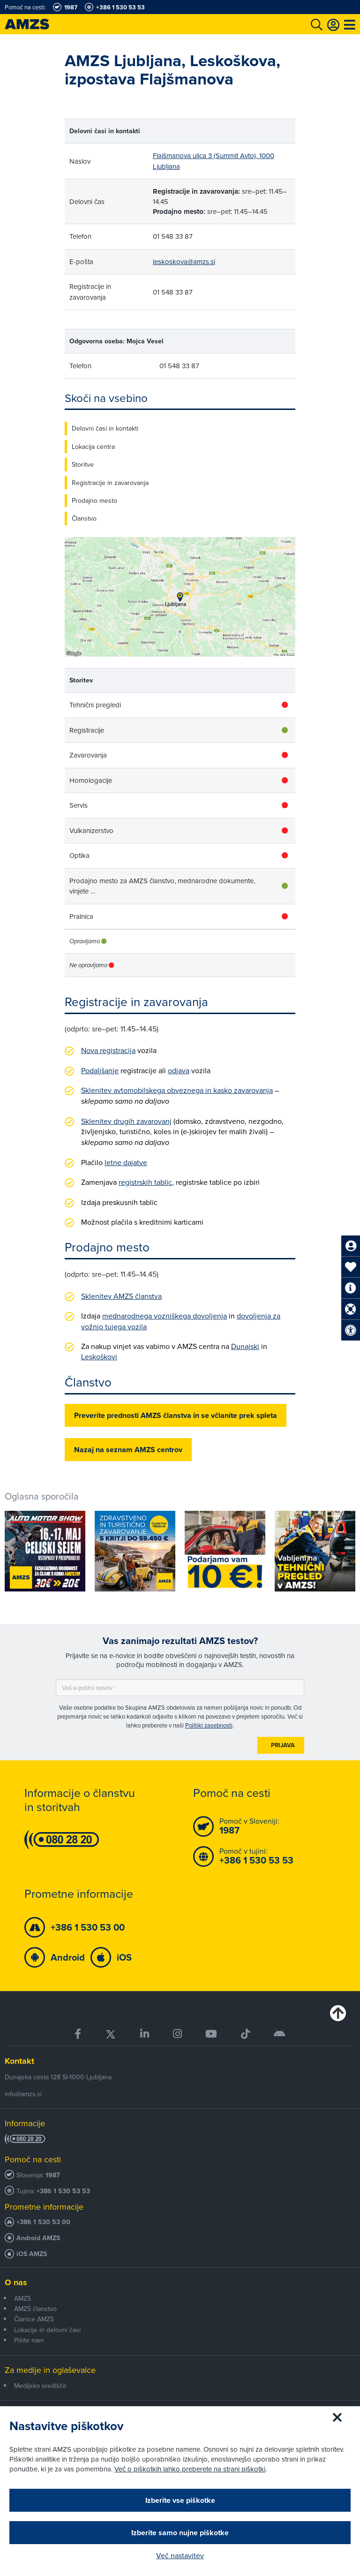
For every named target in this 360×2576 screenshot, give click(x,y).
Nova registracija (108, 1050)
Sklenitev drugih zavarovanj (126, 1121)
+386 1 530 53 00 (43, 2222)
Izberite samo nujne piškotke (180, 2532)
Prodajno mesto (94, 500)
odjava (178, 1070)
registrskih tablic (145, 1182)
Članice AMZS (34, 2319)
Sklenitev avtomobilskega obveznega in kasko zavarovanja (177, 1090)
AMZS (22, 2298)
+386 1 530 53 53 (63, 2191)
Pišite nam (29, 2340)
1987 (52, 2175)
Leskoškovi (99, 1356)
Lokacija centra (93, 446)
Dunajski (245, 1346)
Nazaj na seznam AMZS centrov (128, 1449)
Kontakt (19, 2061)
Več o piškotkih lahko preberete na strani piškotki (189, 2469)
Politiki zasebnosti (208, 1725)
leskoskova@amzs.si (184, 261)
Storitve (83, 464)
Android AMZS (38, 2238)
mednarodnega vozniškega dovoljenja (164, 1316)
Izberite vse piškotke (180, 2500)
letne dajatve (126, 1162)
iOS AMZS (31, 2254)
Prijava (283, 1745)
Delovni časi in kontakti (105, 428)
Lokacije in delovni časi (47, 2329)
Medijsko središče (40, 2385)
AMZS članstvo (35, 2308)
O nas (16, 2282)
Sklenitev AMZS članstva (121, 1296)
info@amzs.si (23, 2094)
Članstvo (84, 518)
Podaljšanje (100, 1070)
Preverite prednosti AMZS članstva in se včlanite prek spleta (175, 1415)
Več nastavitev (180, 2555)
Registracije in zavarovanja (110, 482)
